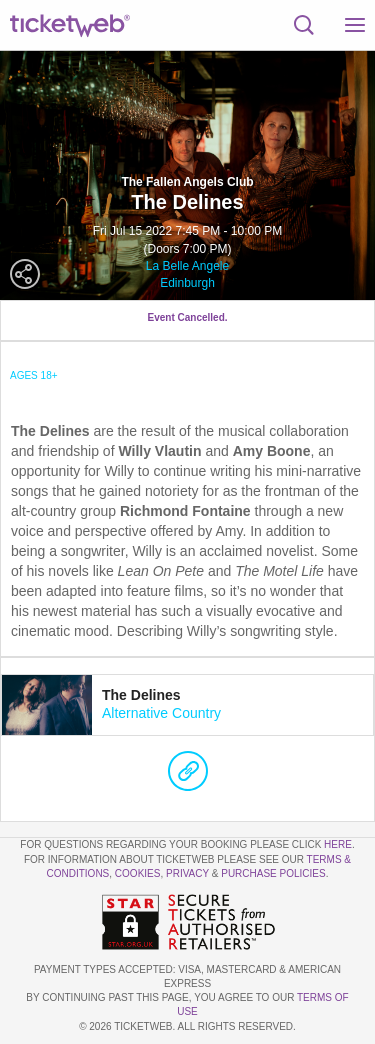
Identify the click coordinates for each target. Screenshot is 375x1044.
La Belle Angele (187, 266)
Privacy (187, 873)
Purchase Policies (273, 873)
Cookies (138, 873)
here (338, 844)
